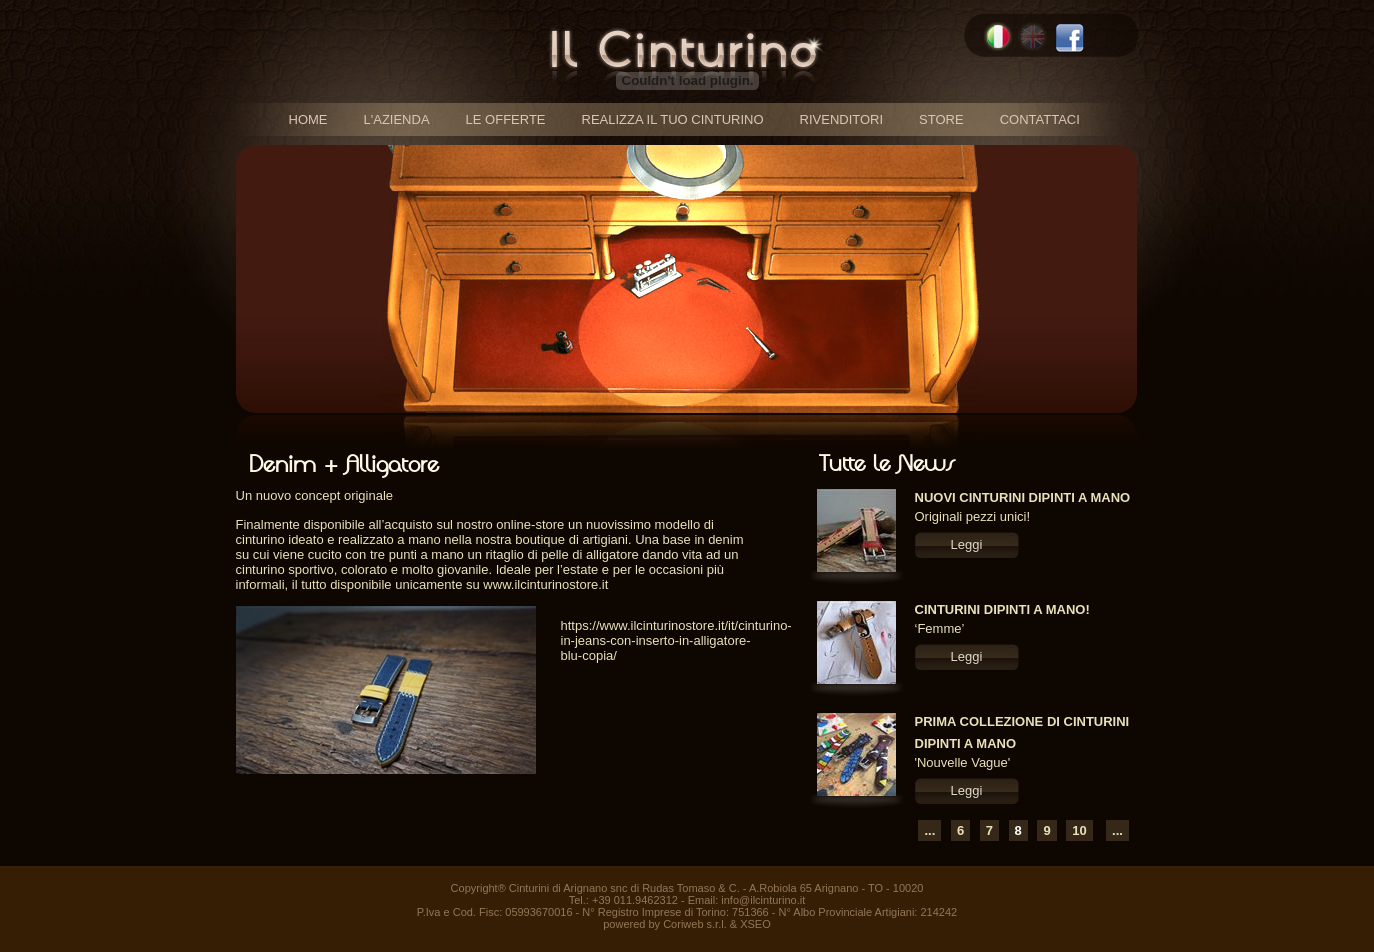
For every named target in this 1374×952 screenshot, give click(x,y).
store (941, 119)
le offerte (506, 119)
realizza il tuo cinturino (673, 119)
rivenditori (842, 119)
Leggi (967, 544)
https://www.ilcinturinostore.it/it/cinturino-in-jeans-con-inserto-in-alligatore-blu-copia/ (676, 640)
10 (1079, 830)
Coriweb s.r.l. (695, 924)
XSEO (755, 924)
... (929, 830)
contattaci (1040, 119)
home (308, 119)
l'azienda (397, 119)
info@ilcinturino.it (763, 900)
